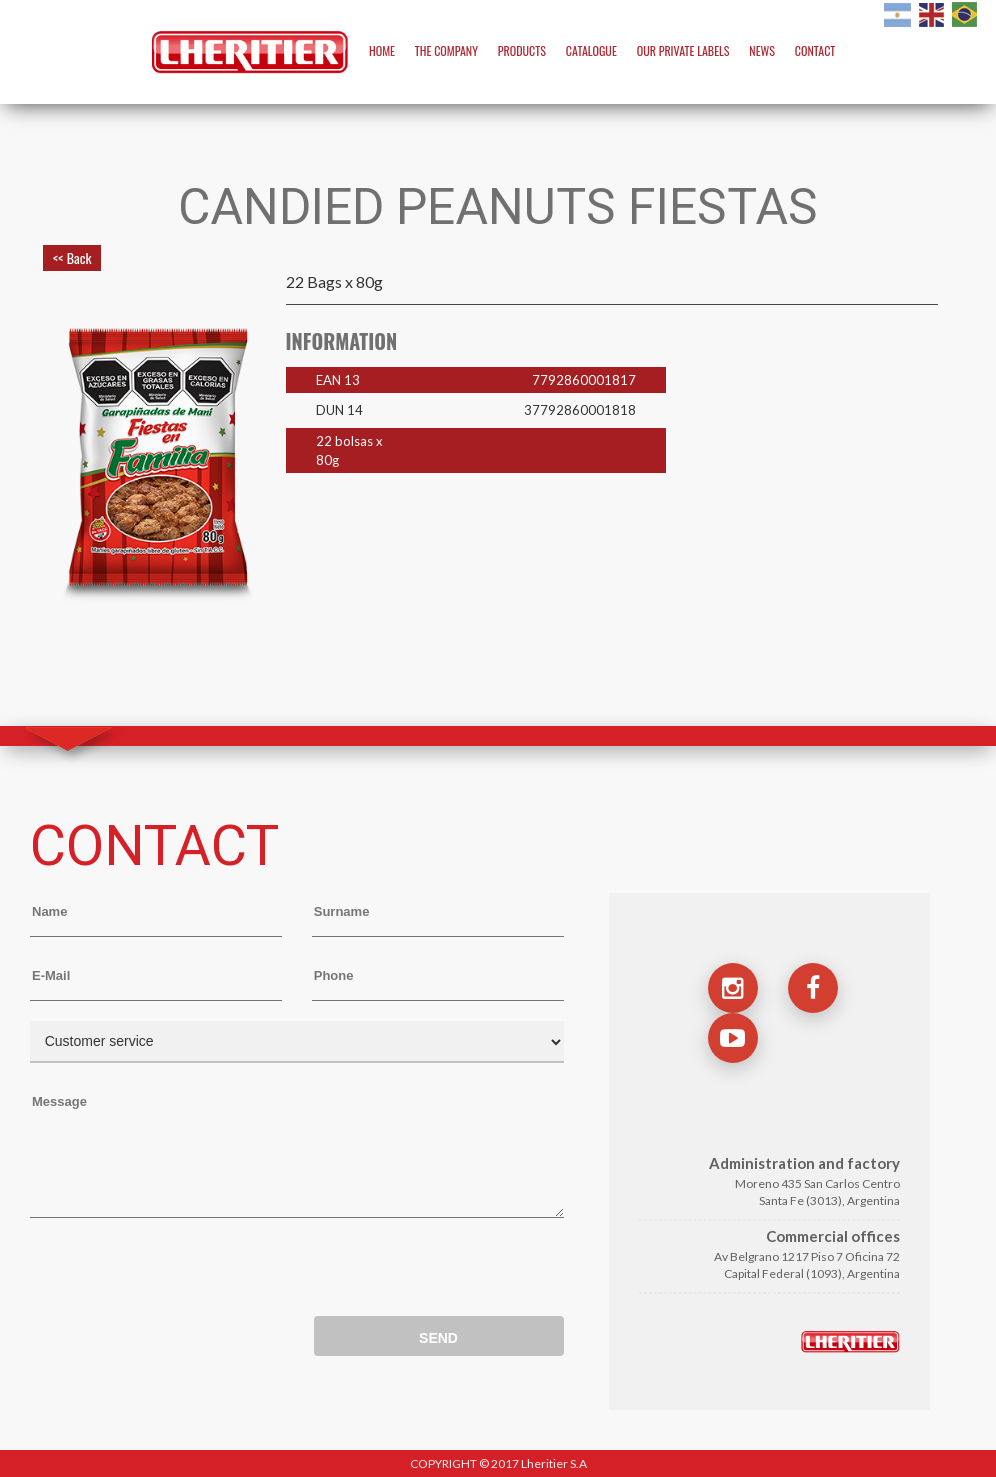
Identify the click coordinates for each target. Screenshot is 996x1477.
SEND (438, 1338)
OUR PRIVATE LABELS (683, 50)
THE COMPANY (446, 50)
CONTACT (815, 50)
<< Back (72, 257)
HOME (382, 50)
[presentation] (182, 1272)
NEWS (762, 50)
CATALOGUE (591, 50)
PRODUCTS (522, 50)
